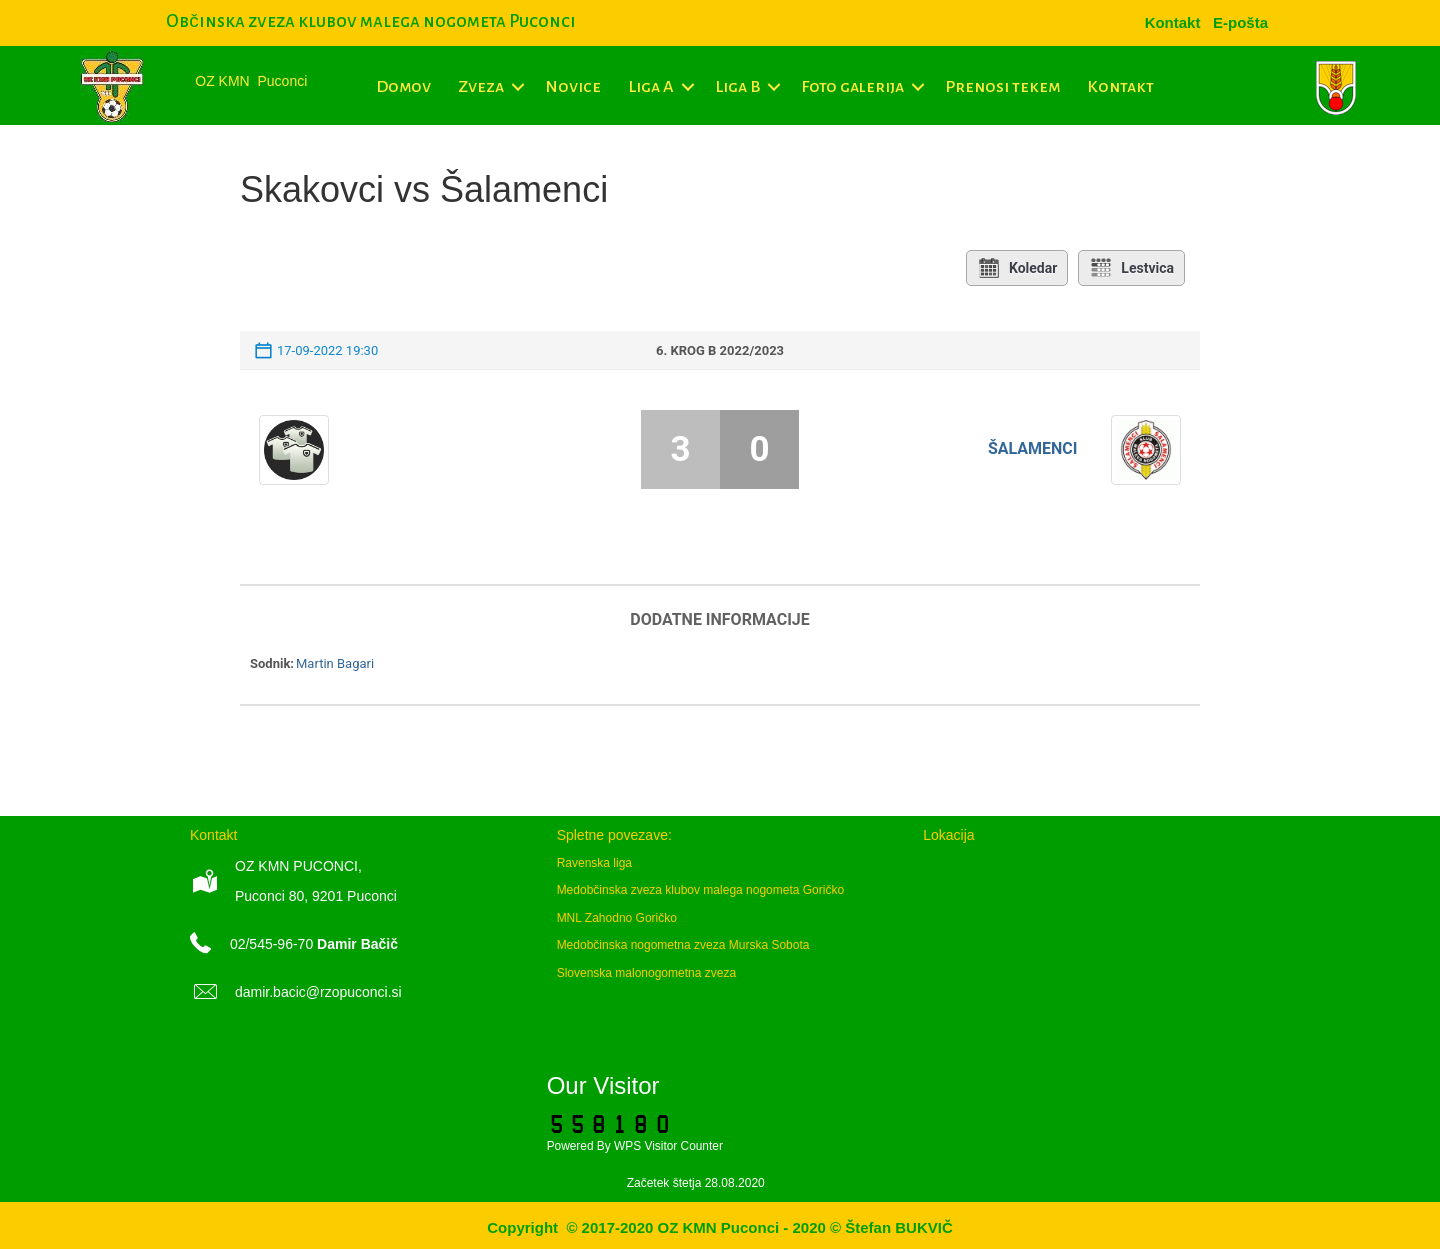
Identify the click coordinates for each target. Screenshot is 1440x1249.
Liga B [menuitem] (737, 87)
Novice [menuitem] (573, 87)
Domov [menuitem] (403, 87)
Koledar (1017, 268)
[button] (517, 87)
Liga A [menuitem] (651, 87)
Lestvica (1131, 268)
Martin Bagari (335, 663)
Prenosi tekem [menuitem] (1002, 87)
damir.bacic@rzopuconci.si (318, 992)
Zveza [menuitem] (481, 87)
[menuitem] (1240, 22)
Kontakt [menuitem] (1120, 87)
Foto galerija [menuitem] (852, 87)
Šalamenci (1033, 448)
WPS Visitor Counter (668, 1146)
